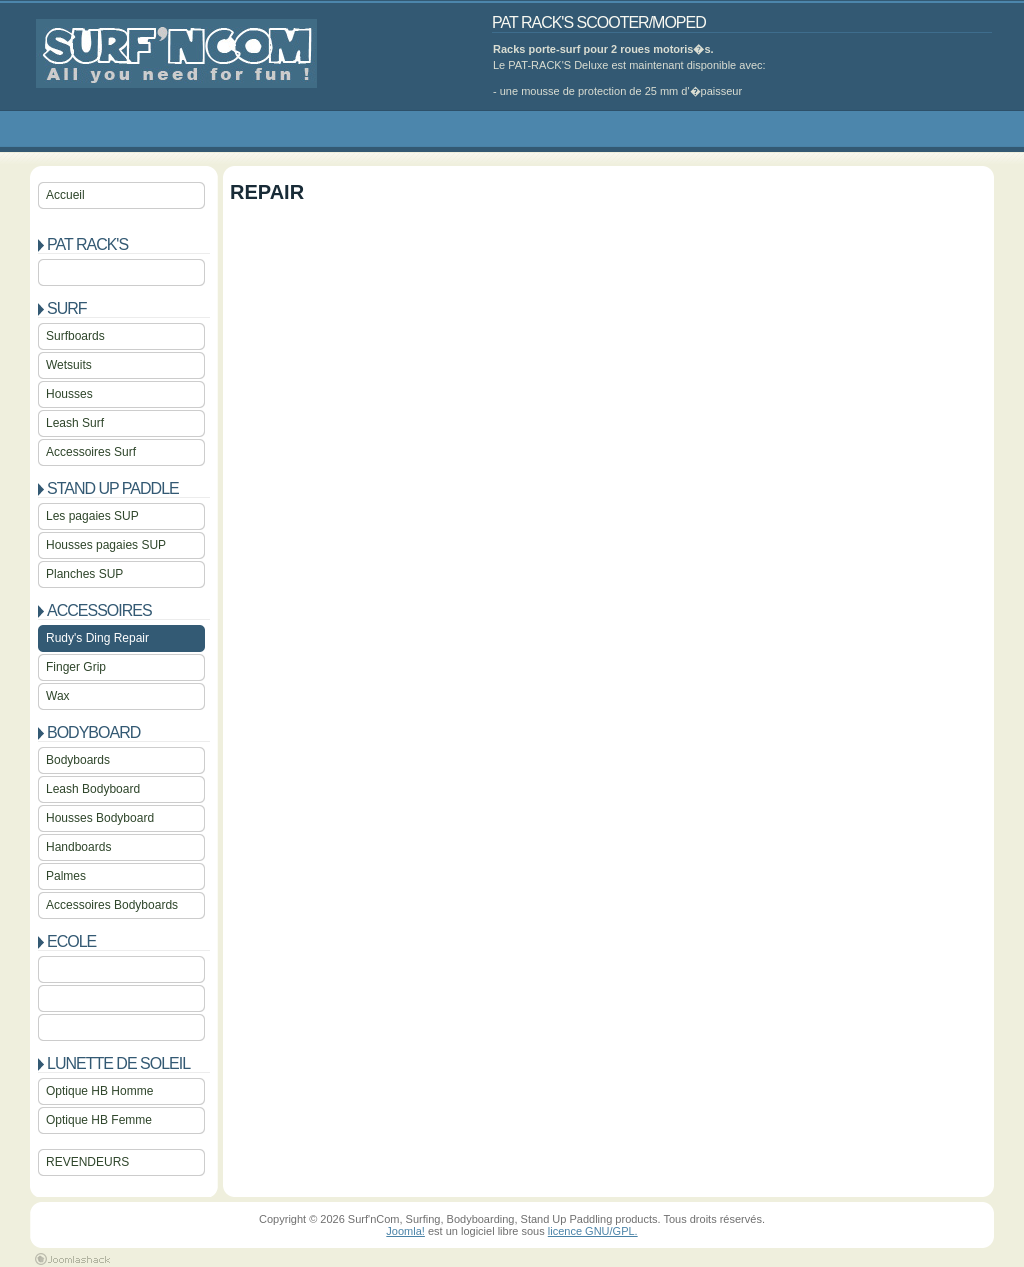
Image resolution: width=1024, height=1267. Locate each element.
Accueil (65, 195)
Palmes (66, 876)
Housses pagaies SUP (106, 545)
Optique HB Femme (99, 1120)
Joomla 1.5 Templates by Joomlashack (72, 1259)
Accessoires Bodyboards (112, 905)
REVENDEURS (87, 1162)
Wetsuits (69, 365)
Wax (58, 696)
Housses (69, 394)
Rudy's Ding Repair (97, 638)
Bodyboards (78, 760)
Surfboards (75, 336)
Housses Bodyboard (100, 818)
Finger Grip (76, 667)
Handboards (78, 847)
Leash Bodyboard (93, 789)
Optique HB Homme (99, 1091)
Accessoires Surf (91, 452)
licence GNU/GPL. (593, 1231)
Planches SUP (84, 574)
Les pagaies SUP (92, 516)
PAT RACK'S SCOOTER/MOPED (599, 22)
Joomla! (405, 1231)
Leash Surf (75, 423)
